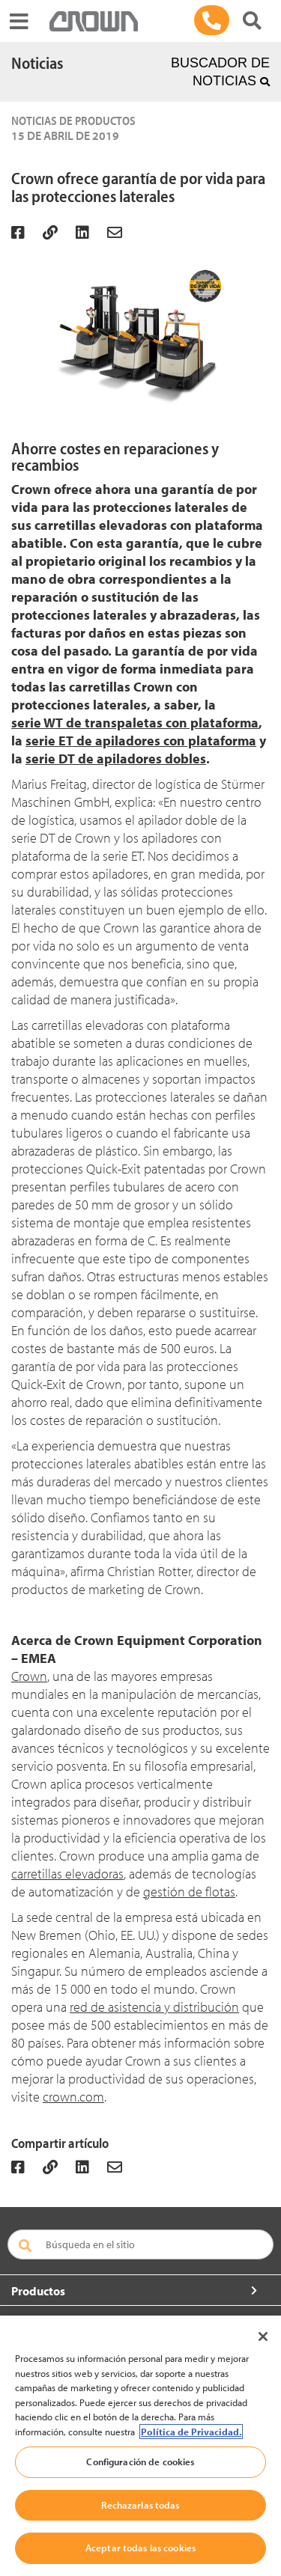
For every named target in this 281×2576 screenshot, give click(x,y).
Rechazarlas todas (140, 2505)
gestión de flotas (189, 1891)
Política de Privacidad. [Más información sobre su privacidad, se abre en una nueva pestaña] (191, 2432)
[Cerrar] (263, 2336)
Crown (29, 1676)
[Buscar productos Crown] (252, 20)
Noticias (37, 62)
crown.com (73, 2096)
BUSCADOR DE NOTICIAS (220, 71)
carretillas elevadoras (67, 1873)
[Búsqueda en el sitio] (140, 2244)
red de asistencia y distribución (154, 2006)
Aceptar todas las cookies (140, 2548)
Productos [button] (38, 2290)
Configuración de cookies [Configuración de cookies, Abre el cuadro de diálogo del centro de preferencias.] (140, 2461)
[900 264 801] (211, 20)
